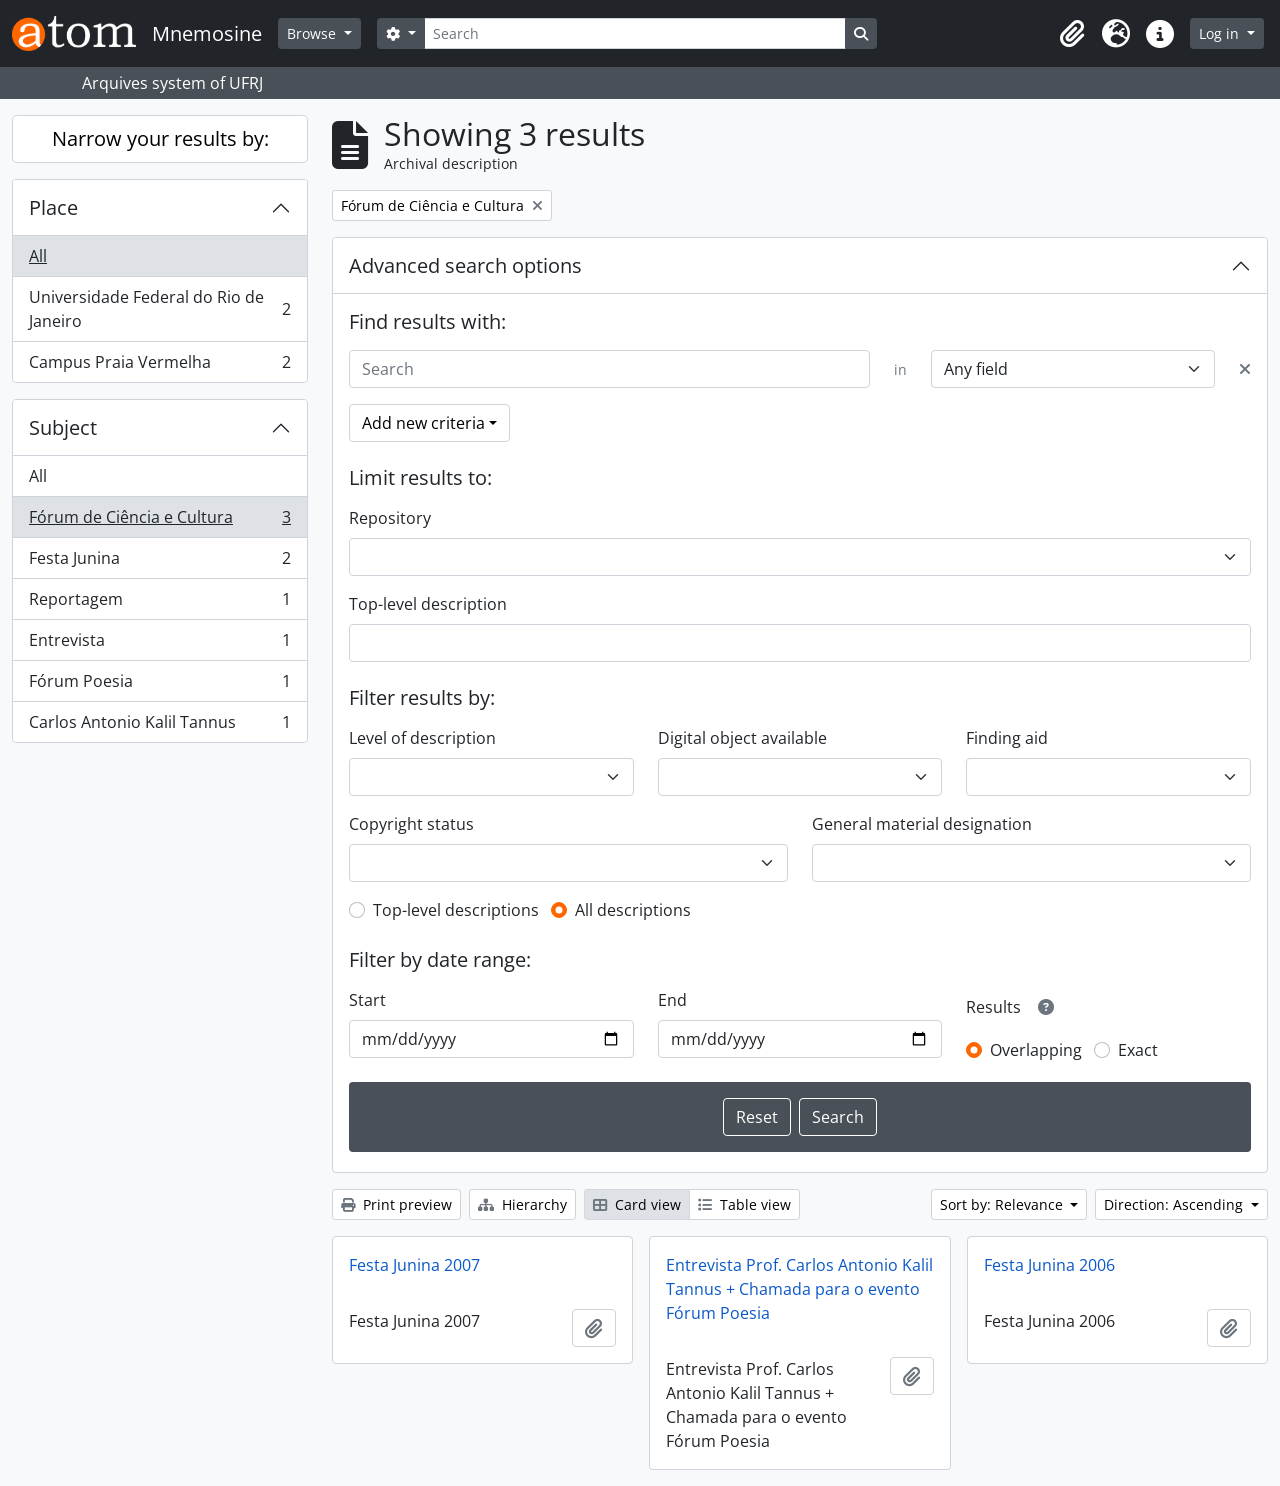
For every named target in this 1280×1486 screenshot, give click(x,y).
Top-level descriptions (456, 910)
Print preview (396, 1204)
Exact (1138, 1050)
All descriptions (633, 910)
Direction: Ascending (1175, 1204)
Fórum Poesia (159, 685)
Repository (390, 518)
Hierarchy (522, 1204)
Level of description (422, 738)
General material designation (922, 824)
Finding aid (1007, 738)
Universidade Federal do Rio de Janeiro (159, 309)
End (672, 1000)
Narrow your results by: (160, 138)
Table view (744, 1204)
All (38, 256)
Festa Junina (159, 562)
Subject (63, 427)
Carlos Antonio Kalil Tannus (159, 726)
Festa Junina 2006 (1049, 1265)
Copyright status (411, 824)
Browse (313, 33)
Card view (637, 1204)
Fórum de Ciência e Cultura (159, 521)
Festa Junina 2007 (414, 1265)
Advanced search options (465, 265)
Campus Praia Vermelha (159, 366)
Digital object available (742, 738)
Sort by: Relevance (1003, 1204)
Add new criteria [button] (423, 423)
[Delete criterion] (1245, 369)
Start (367, 1000)
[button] (1072, 34)
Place (53, 207)
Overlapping (1036, 1050)
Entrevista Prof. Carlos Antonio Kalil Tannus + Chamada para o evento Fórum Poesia (799, 1289)
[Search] (635, 33)
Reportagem (159, 603)
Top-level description (428, 604)
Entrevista (159, 644)
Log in (1221, 33)
